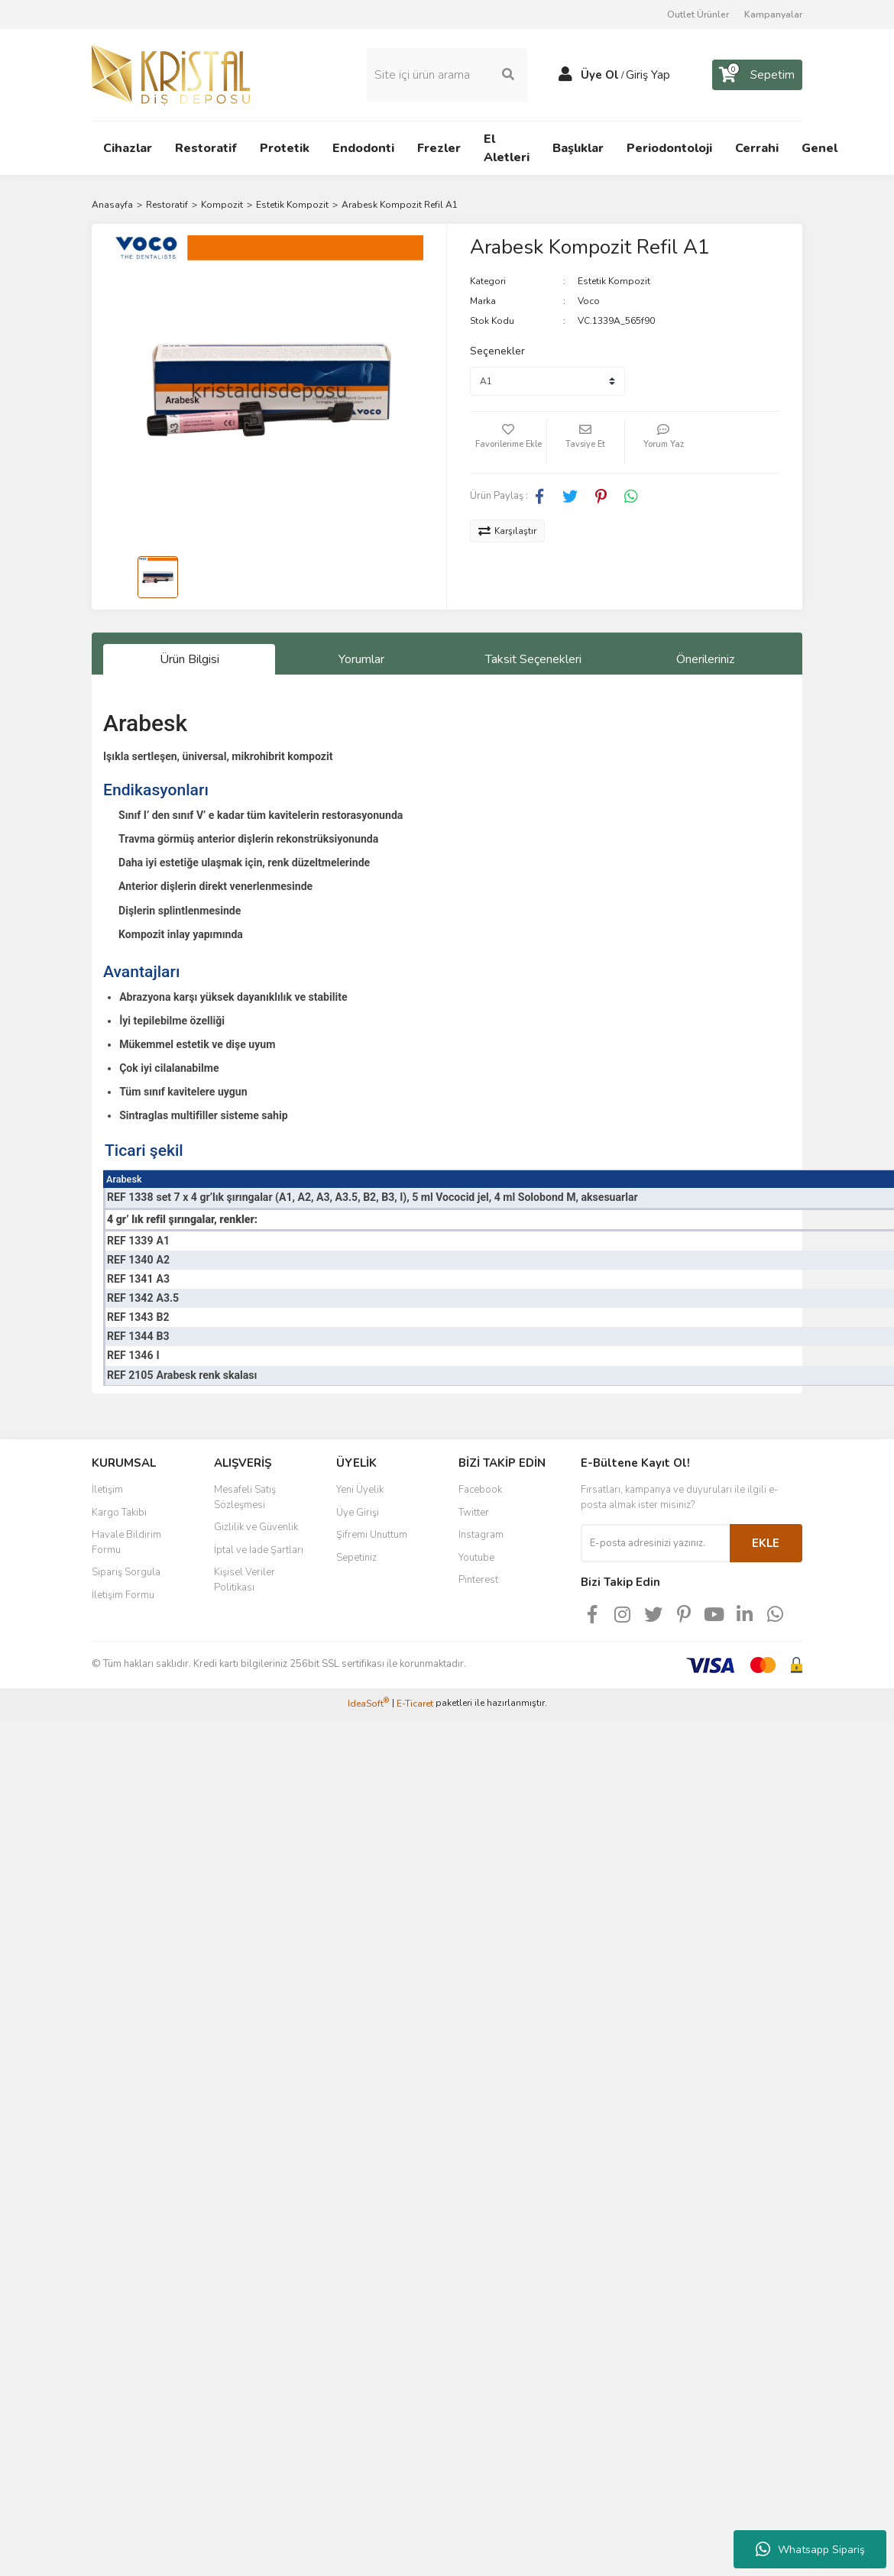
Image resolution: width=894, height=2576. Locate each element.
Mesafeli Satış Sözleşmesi (245, 1497)
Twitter (473, 1512)
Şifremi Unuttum (371, 1535)
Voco (589, 301)
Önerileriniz (705, 659)
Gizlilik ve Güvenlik (256, 1527)
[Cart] (757, 75)
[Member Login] (565, 74)
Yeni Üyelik (360, 1490)
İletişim (107, 1490)
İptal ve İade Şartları (258, 1550)
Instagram (481, 1535)
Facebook (480, 1490)
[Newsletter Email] (655, 1543)
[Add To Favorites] (508, 442)
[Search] (447, 75)
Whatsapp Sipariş (810, 2549)
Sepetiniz (356, 1558)
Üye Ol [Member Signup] (600, 75)
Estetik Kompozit (614, 281)
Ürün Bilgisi (189, 659)
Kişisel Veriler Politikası (244, 1579)
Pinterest (478, 1580)
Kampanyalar (773, 14)
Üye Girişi (357, 1512)
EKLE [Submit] (765, 1543)
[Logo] (171, 74)
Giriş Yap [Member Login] (648, 75)
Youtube (476, 1558)
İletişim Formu (123, 1595)
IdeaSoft (368, 1703)
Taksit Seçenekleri (533, 659)
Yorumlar (361, 659)
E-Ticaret (415, 1703)
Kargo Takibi (119, 1512)
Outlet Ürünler (698, 14)
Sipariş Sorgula (126, 1572)
